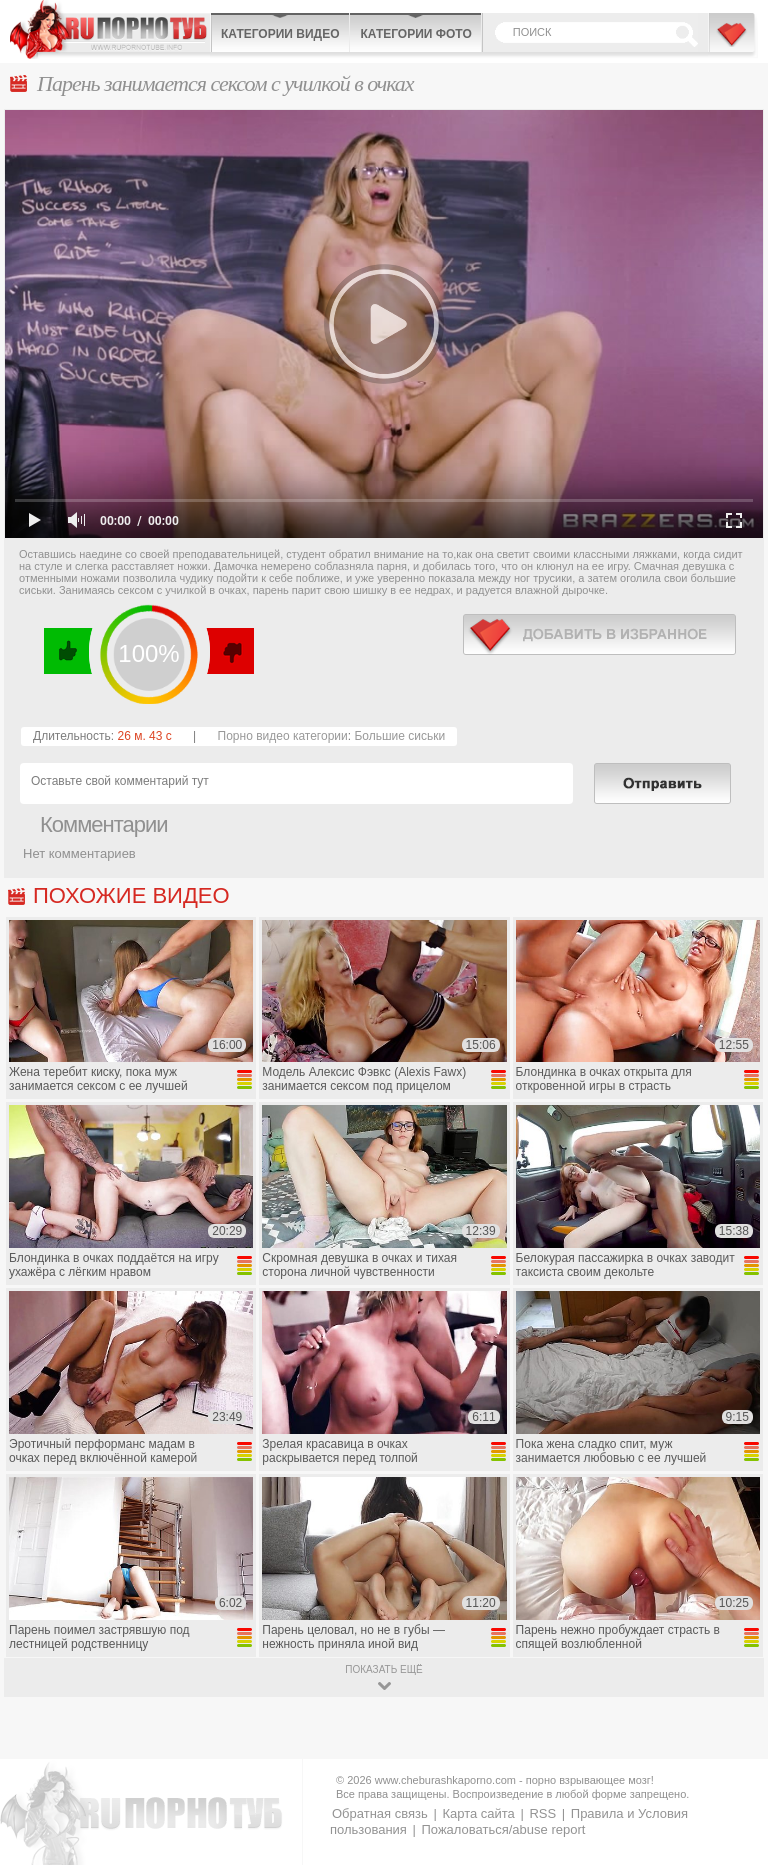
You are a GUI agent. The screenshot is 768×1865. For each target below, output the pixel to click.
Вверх (729, 1751)
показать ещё (383, 1669)
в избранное (599, 634)
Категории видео (280, 34)
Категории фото (415, 34)
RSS (542, 1813)
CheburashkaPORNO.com (110, 29)
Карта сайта (478, 1813)
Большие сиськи (399, 736)
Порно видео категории (283, 736)
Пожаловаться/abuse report (503, 1829)
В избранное (733, 43)
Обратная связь (380, 1813)
